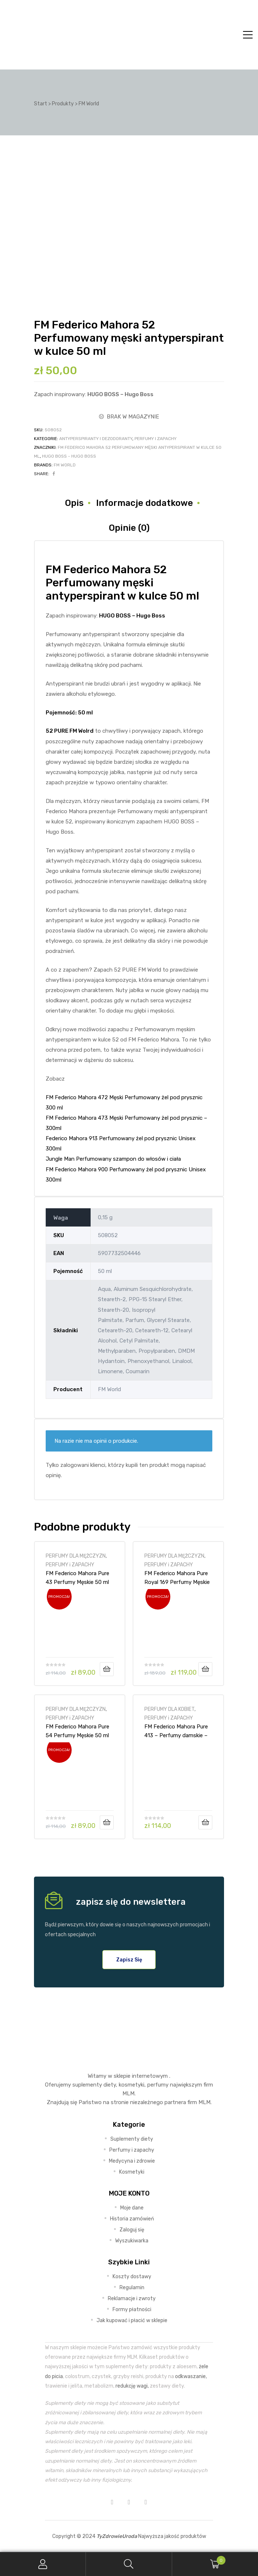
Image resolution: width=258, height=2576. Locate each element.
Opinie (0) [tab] (129, 528)
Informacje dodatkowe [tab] (144, 503)
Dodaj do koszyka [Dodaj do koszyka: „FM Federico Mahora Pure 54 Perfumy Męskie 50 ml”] (107, 1822)
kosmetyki (131, 2084)
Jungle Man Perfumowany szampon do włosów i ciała (113, 1159)
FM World (65, 464)
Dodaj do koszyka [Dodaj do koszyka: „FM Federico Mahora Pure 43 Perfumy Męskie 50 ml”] (107, 1669)
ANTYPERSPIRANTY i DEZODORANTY (95, 438)
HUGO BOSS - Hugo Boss (69, 456)
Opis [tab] (74, 503)
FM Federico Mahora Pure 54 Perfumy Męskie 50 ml (77, 1731)
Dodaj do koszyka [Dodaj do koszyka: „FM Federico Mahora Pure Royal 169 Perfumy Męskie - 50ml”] (205, 1669)
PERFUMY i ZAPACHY (155, 438)
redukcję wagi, (132, 2386)
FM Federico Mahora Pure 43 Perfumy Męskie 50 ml (77, 1577)
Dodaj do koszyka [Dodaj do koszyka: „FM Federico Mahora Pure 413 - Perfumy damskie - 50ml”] (205, 1822)
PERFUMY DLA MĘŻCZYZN (76, 1556)
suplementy (87, 2084)
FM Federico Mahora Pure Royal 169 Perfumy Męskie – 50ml (177, 1577)
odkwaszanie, (191, 2376)
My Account (43, 2564)
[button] (129, 1959)
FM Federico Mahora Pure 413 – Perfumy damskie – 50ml (176, 1731)
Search (129, 2564)
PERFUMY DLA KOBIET (169, 1709)
